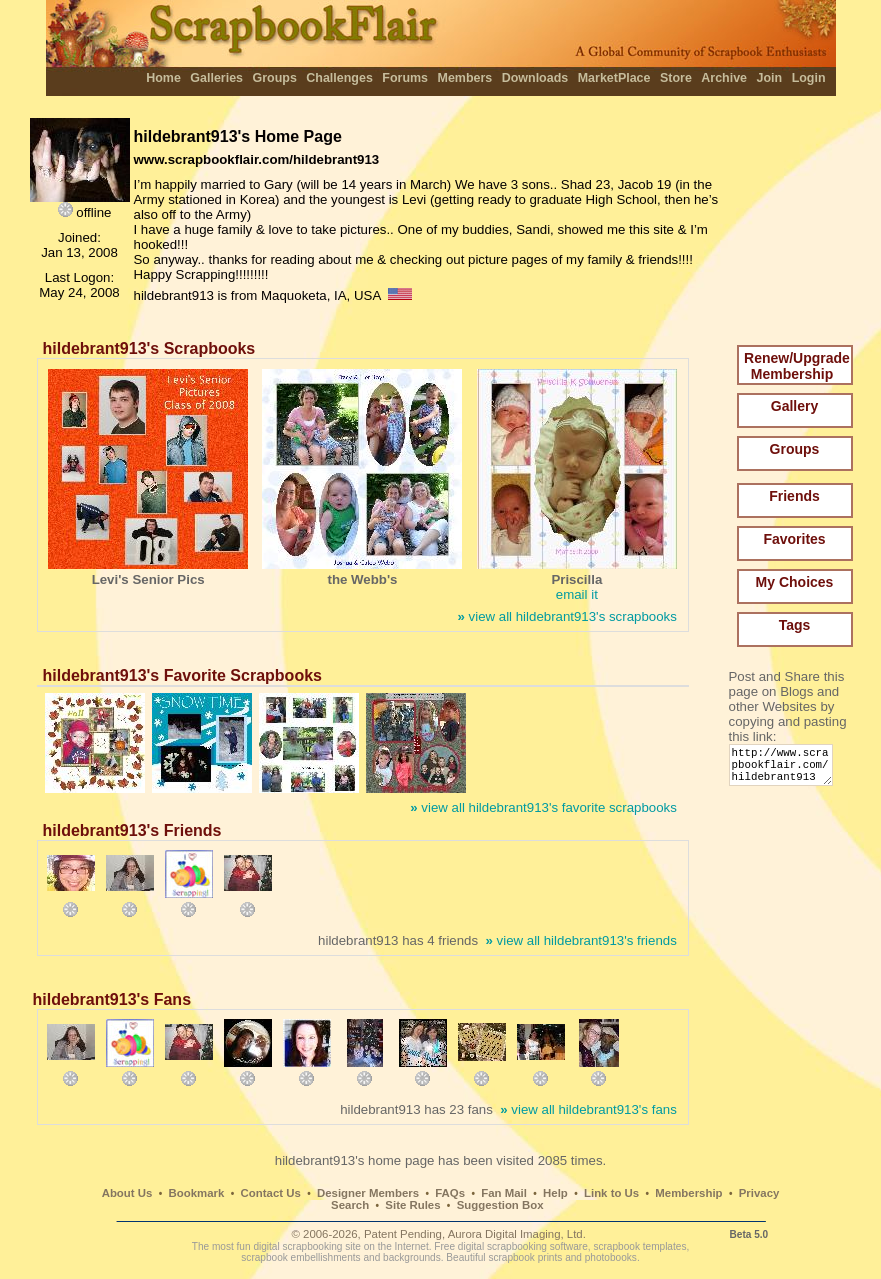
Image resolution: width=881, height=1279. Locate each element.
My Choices (795, 582)
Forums (405, 78)
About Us (127, 1193)
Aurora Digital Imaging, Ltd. (517, 1234)
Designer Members (368, 1193)
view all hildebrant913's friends (580, 940)
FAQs (450, 1193)
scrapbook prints (525, 1257)
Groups (274, 78)
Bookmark (197, 1193)
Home (163, 78)
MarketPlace (614, 78)
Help (555, 1193)
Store (676, 78)
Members (465, 78)
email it (577, 594)
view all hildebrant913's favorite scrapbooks (543, 807)
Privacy (759, 1193)
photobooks (611, 1257)
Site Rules (412, 1205)
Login (809, 78)
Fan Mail (504, 1193)
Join (770, 78)
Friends (794, 496)
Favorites (794, 539)
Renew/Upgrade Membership (797, 366)
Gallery (794, 406)
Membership (688, 1193)
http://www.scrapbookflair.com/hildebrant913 (784, 769)
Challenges (339, 78)
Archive (724, 78)
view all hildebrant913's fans (588, 1109)
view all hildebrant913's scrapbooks (566, 616)
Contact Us (271, 1193)
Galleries (216, 78)
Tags (795, 625)
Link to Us (611, 1193)
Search (350, 1205)
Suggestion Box (500, 1205)
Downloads (535, 78)
